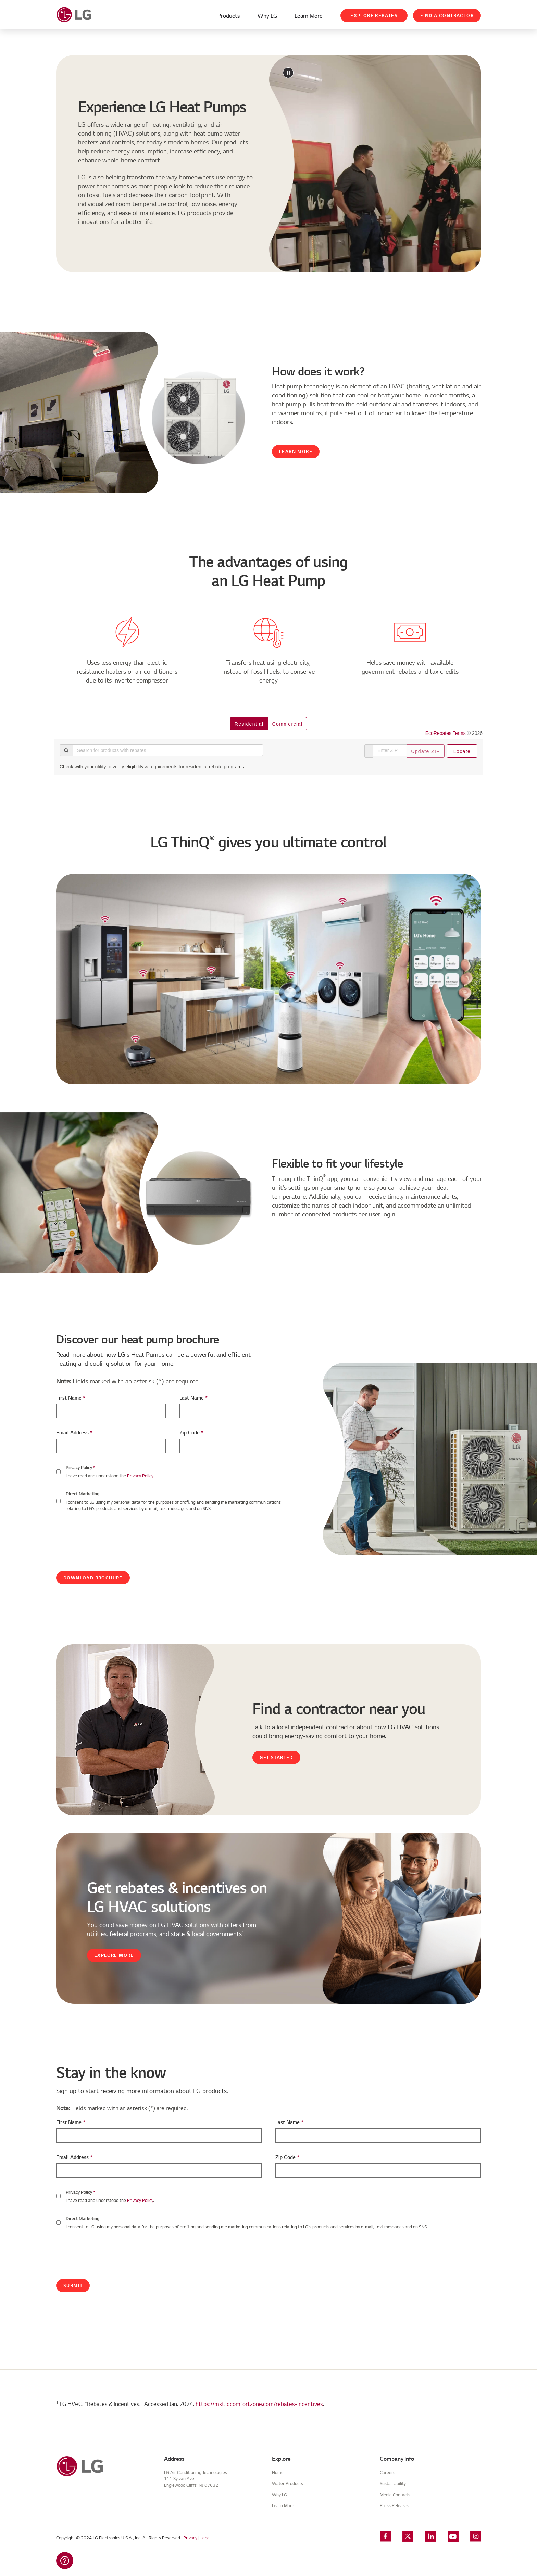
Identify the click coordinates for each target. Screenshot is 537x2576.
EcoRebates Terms (445, 733)
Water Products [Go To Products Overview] (287, 2483)
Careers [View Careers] (387, 2472)
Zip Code (191, 1433)
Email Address (74, 1433)
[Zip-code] (234, 1446)
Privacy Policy (140, 1476)
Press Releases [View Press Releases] (394, 2506)
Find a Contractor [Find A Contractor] (447, 15)
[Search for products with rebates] (168, 750)
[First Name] (111, 1411)
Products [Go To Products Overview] (228, 16)
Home (278, 2472)
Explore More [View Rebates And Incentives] (114, 1955)
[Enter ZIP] (390, 750)
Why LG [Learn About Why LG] (267, 16)
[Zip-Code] (378, 2170)
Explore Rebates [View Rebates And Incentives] (374, 15)
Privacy (190, 2538)
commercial (287, 724)
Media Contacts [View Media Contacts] (395, 2495)
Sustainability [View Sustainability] (393, 2483)
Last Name (193, 1398)
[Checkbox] (58, 2196)
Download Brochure (93, 1578)
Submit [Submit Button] (73, 2285)
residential (249, 724)
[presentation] (108, 1536)
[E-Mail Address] (111, 1446)
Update (425, 751)
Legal (205, 2538)
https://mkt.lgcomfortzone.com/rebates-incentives (259, 2404)
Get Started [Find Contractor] (276, 1757)
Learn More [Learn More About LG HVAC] (309, 16)
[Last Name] (234, 1411)
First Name (70, 1398)
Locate (462, 751)
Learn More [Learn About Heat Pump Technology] (295, 452)
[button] (64, 2560)
